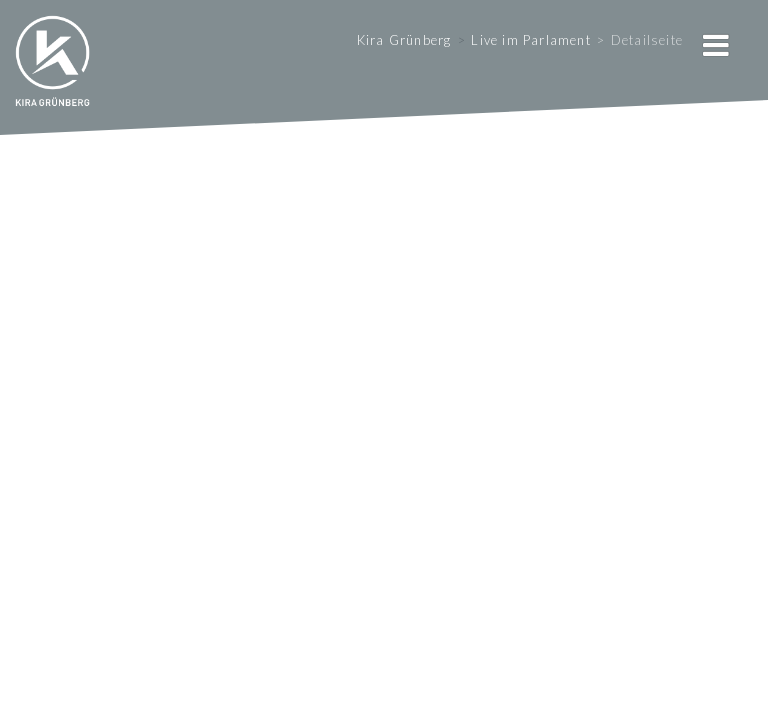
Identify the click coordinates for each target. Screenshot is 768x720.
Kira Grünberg (404, 40)
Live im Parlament (530, 40)
